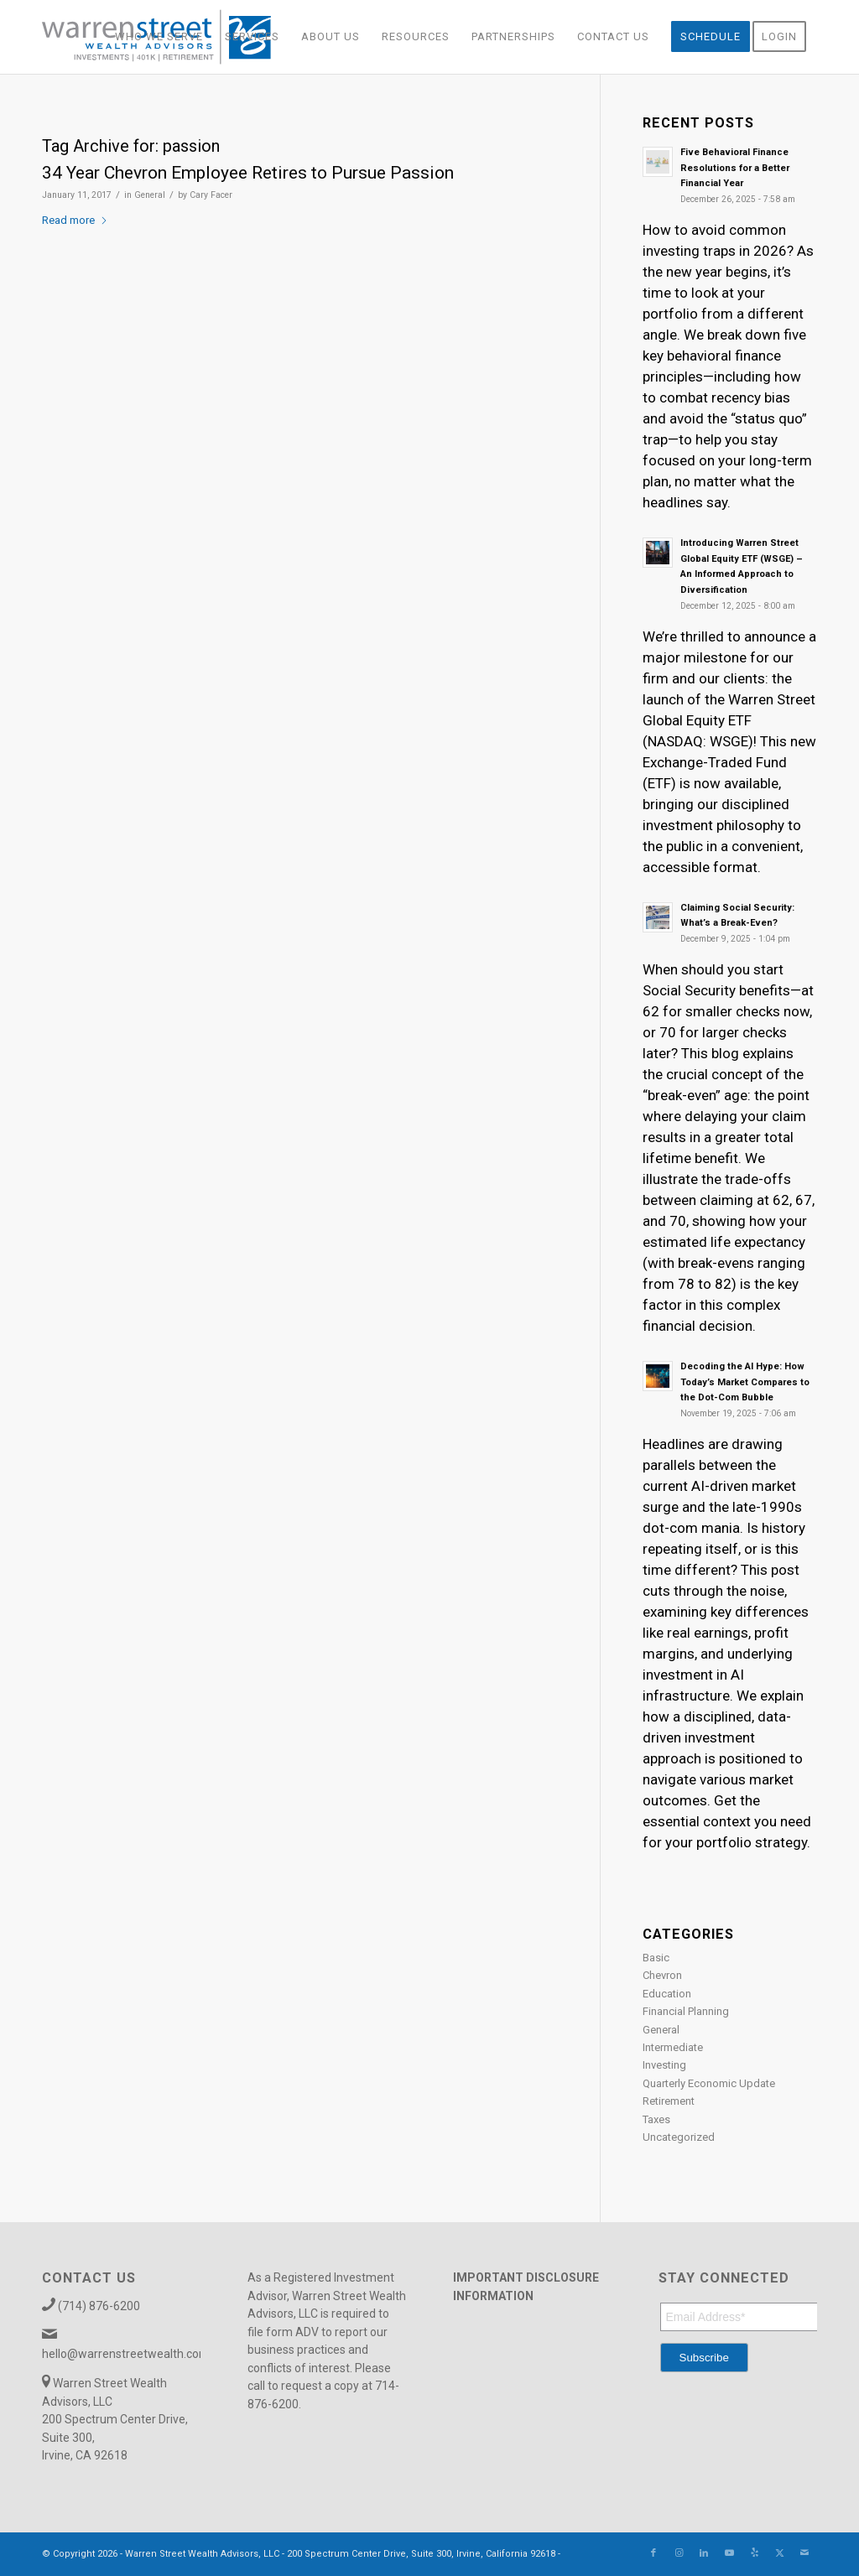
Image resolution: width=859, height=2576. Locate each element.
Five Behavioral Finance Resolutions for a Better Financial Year (734, 168)
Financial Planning (686, 2011)
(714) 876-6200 (99, 2306)
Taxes (656, 2119)
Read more (75, 220)
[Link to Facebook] (653, 2553)
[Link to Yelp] (754, 2553)
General (149, 195)
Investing (664, 2065)
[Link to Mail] (804, 2553)
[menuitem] (159, 37)
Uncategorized (679, 2137)
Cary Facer (211, 195)
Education (667, 1993)
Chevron (662, 1975)
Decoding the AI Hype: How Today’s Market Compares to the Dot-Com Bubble (745, 1382)
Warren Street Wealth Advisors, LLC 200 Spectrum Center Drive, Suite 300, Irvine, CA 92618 (115, 2419)
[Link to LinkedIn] (703, 2553)
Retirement (669, 2101)
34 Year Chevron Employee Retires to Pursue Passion (248, 173)
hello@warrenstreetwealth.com (126, 2353)
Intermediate (673, 2047)
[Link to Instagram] (678, 2553)
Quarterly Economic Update (709, 2083)
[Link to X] (779, 2553)
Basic (656, 1957)
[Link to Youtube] (729, 2553)
